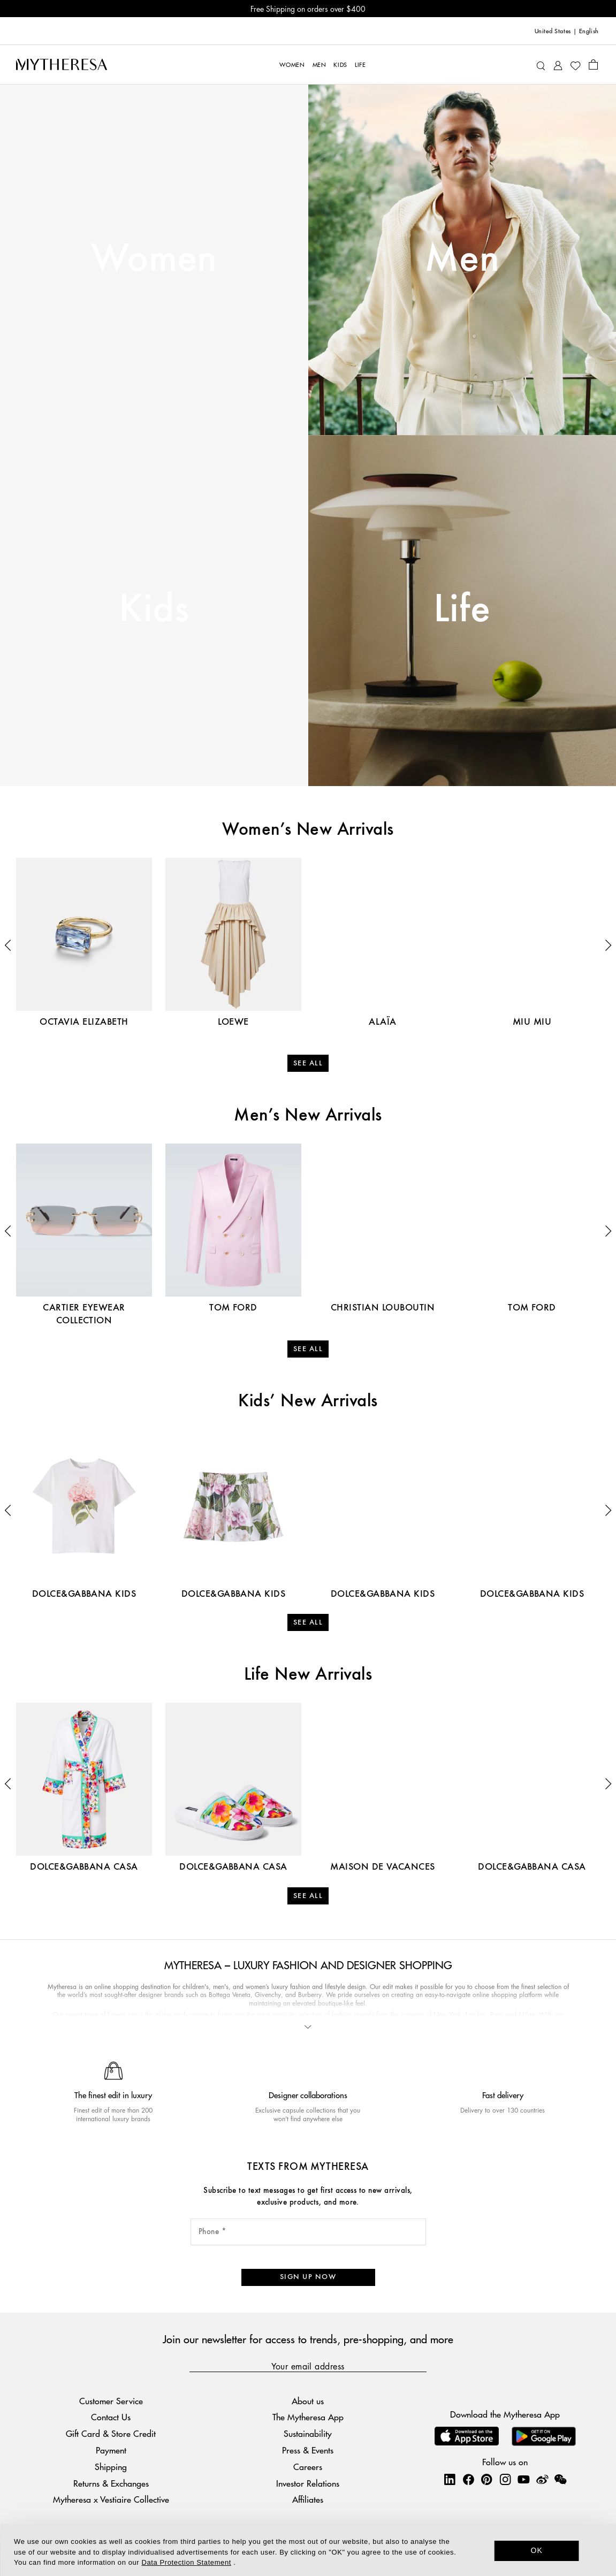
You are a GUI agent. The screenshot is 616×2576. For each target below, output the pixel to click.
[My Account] (558, 64)
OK (537, 2550)
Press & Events (307, 2450)
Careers (307, 2466)
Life (462, 610)
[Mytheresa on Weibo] (542, 2480)
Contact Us (111, 2417)
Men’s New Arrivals (308, 1116)
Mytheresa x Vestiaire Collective (111, 2500)
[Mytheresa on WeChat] (560, 2480)
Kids (154, 610)
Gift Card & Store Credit (111, 2434)
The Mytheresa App (308, 2417)
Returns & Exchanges (111, 2483)
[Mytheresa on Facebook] (468, 2480)
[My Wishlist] (575, 65)
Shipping (111, 2466)
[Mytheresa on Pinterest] (486, 2480)
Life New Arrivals (308, 1675)
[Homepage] (61, 64)
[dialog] (308, 2550)
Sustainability (308, 2434)
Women (154, 259)
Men (461, 259)
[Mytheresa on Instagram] (505, 2480)
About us (308, 2401)
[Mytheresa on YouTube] (523, 2480)
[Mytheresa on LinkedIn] (449, 2480)
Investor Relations (307, 2483)
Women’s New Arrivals (308, 830)
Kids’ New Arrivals (308, 1401)
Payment (111, 2450)
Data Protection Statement (186, 2562)
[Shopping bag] (593, 64)
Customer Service (111, 2401)
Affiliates (307, 2500)
